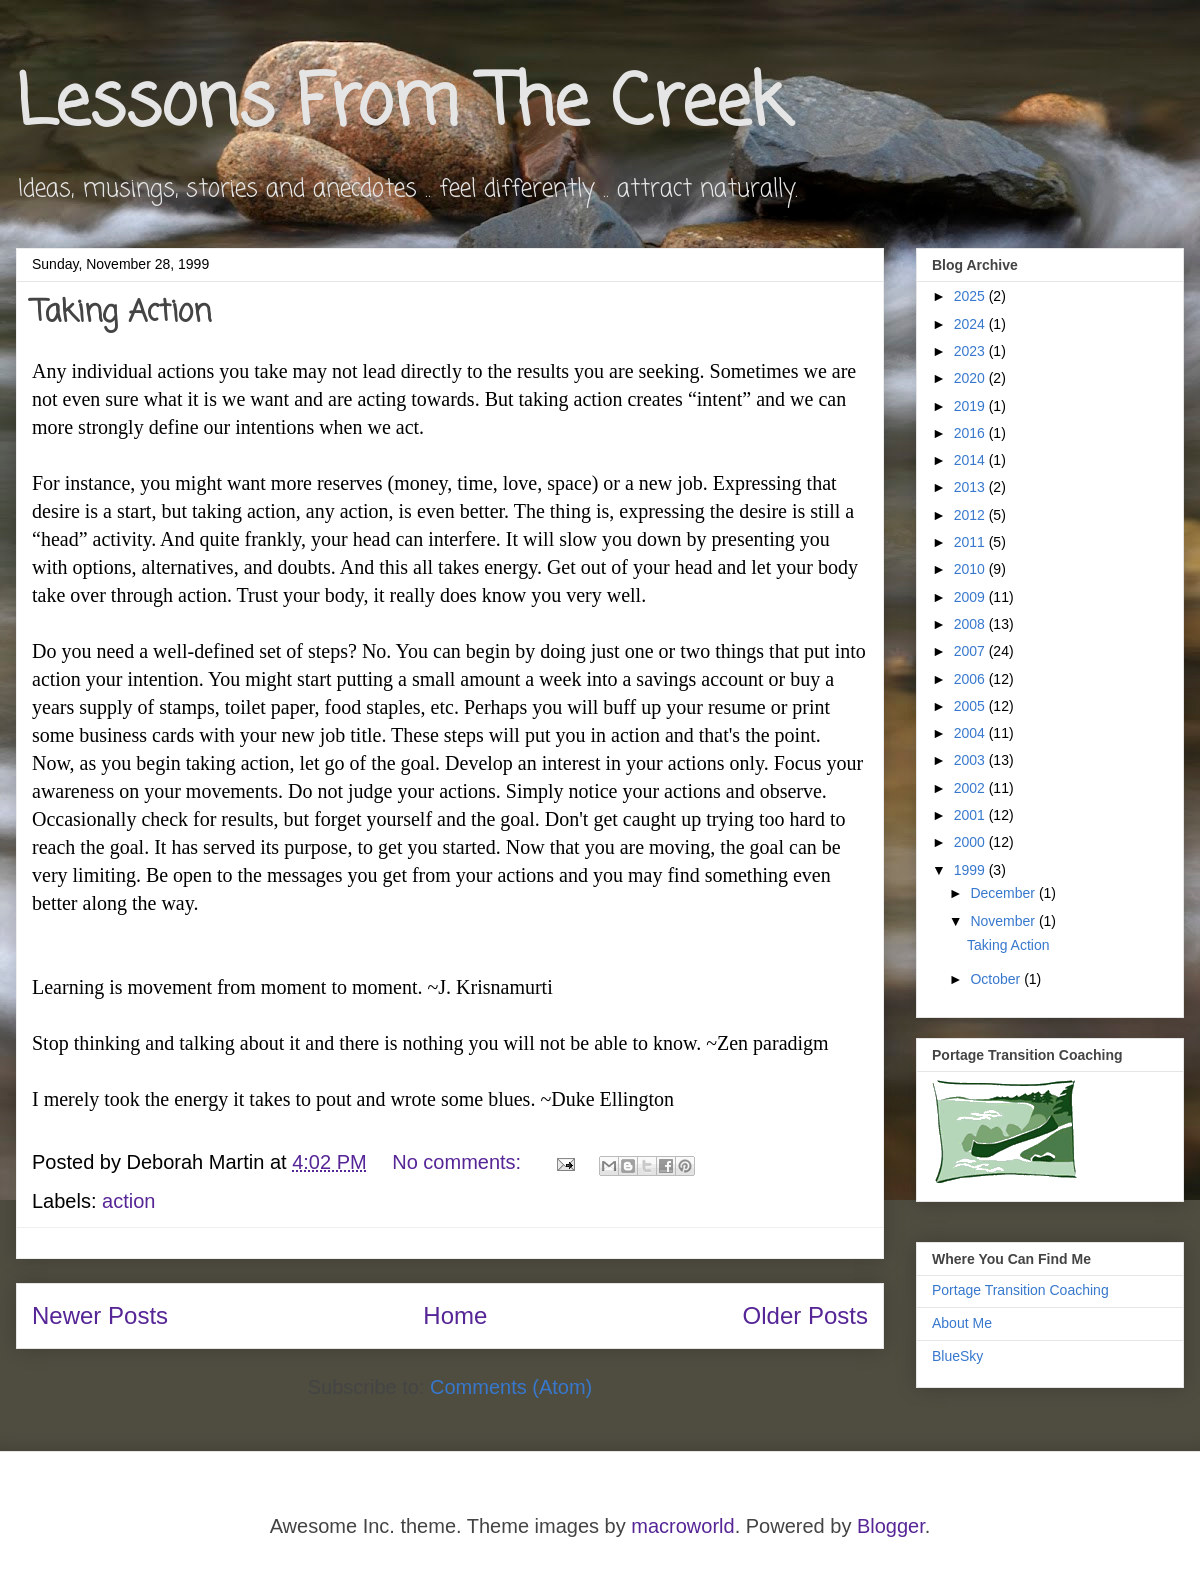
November (1004, 921)
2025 (971, 296)
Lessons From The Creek (402, 105)
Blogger (891, 1526)
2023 (971, 351)
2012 (971, 515)
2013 (971, 487)
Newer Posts (100, 1315)
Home (455, 1315)
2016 (971, 433)
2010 (971, 569)
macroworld (682, 1526)
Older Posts (805, 1315)
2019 (971, 406)
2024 (971, 324)
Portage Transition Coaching (1020, 1290)
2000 (971, 842)
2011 (971, 542)
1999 (971, 870)
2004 (971, 733)
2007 (971, 651)
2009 (971, 597)
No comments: (459, 1162)
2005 (971, 706)
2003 (971, 760)
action (128, 1201)
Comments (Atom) (511, 1387)
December (1004, 893)
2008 (971, 624)
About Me (962, 1323)
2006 (971, 679)
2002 (971, 788)
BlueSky (957, 1356)
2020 (971, 378)
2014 (971, 460)
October (997, 979)
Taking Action (121, 313)
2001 (971, 815)
